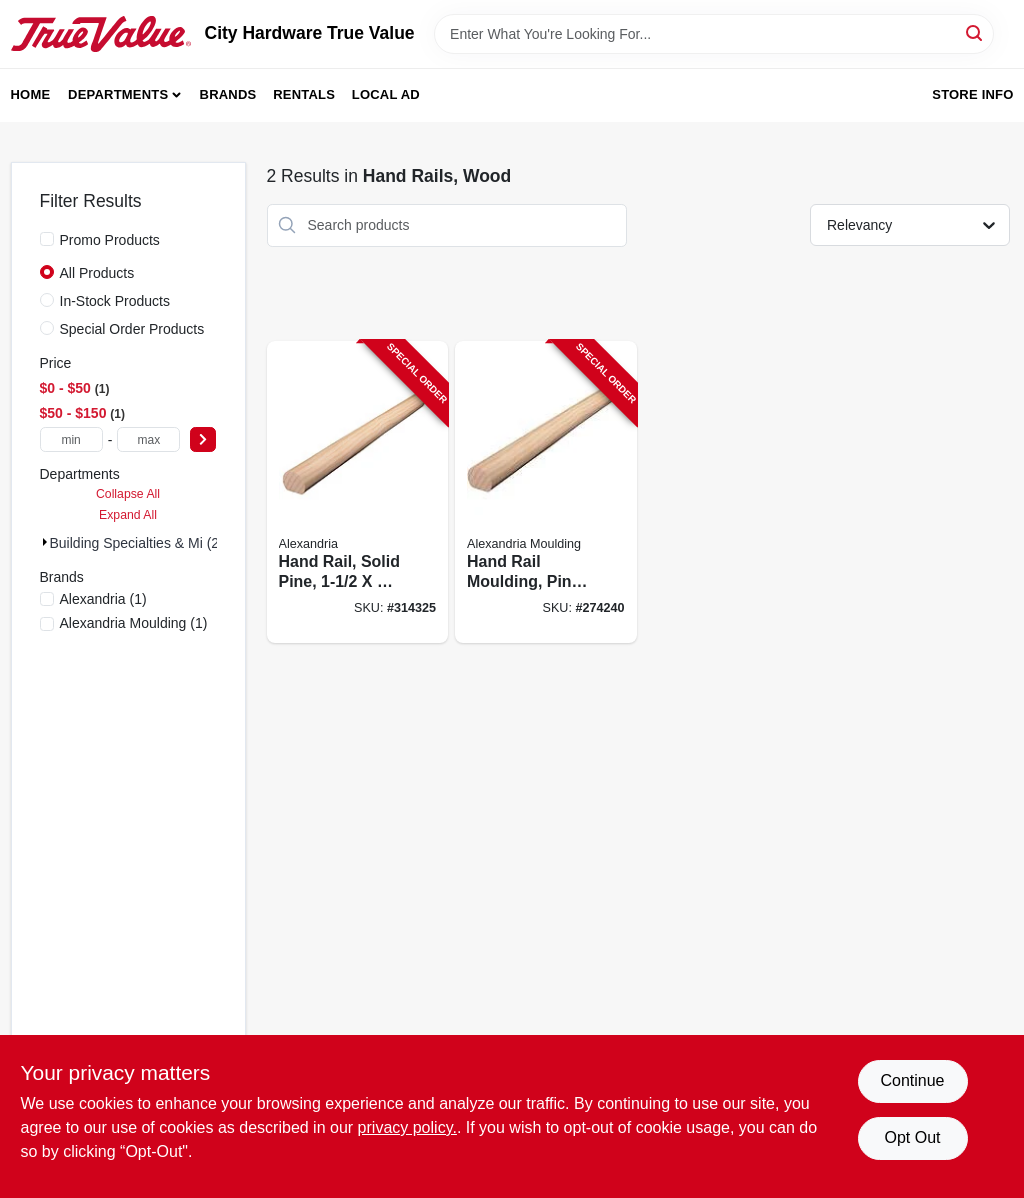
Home (31, 94)
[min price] (71, 439)
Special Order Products (132, 329)
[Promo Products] (47, 239)
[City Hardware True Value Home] (101, 34)
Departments (118, 94)
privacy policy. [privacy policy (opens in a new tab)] (407, 1127)
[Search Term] (714, 34)
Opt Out (912, 1137)
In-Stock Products (115, 301)
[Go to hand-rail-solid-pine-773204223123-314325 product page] (358, 492)
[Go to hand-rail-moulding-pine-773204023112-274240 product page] (546, 492)
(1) (103, 599)
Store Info (972, 94)
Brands (228, 94)
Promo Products (110, 240)
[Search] (975, 32)
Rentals (304, 94)
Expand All (128, 515)
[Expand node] (45, 542)
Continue (912, 1080)
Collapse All (128, 494)
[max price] (148, 439)
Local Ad (386, 94)
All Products (97, 273)
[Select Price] (203, 439)
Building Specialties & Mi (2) (137, 543)
